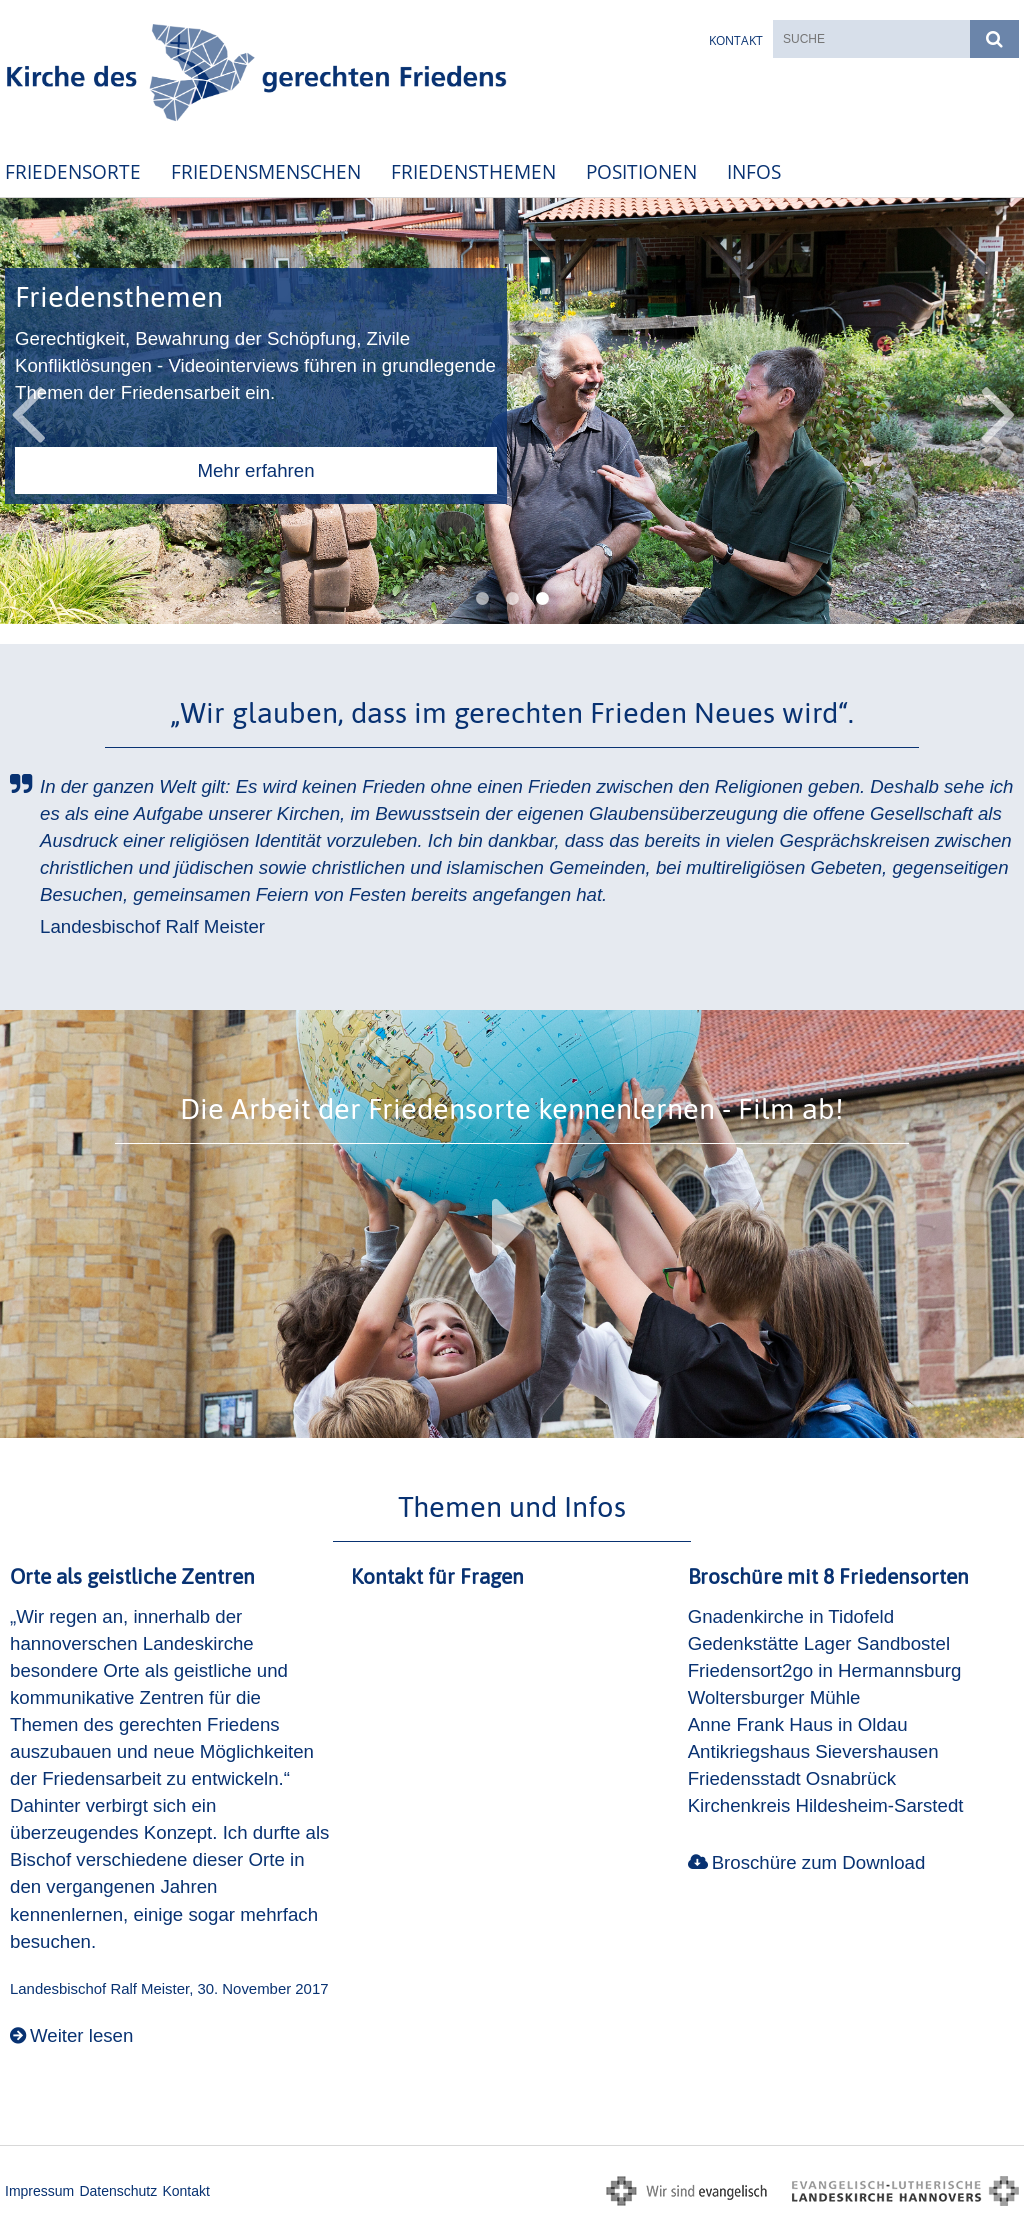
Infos (754, 171)
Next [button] (998, 411)
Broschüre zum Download (819, 1862)
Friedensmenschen (266, 171)
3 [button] (542, 599)
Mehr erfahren (255, 470)
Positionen (641, 171)
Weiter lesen (81, 2035)
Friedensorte (73, 171)
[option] (512, 411)
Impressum (39, 2191)
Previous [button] (27, 411)
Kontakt (736, 40)
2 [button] (512, 599)
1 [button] (482, 599)
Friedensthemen (473, 171)
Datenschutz (118, 2191)
